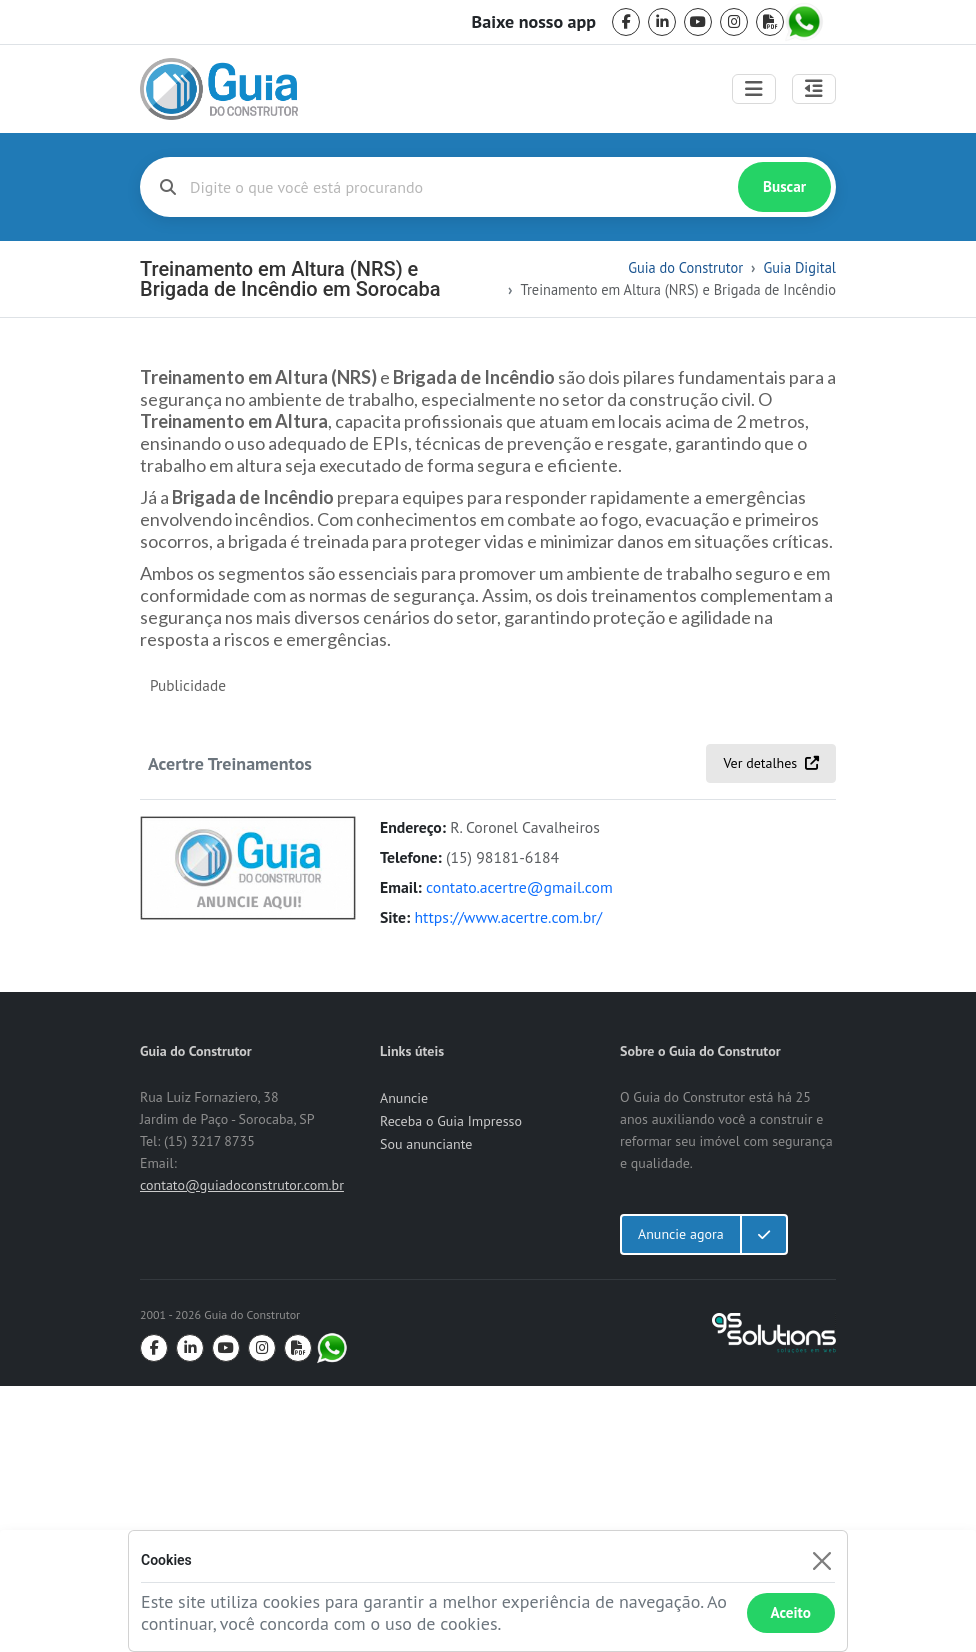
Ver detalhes (771, 1029)
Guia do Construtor (685, 267)
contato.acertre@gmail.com (519, 1153)
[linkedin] (662, 22)
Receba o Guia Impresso (451, 1387)
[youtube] (698, 22)
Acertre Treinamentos (230, 1030)
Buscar (784, 186)
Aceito (791, 1612)
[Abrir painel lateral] (814, 89)
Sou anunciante (426, 1410)
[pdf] (770, 22)
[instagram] (734, 22)
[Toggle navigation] (754, 89)
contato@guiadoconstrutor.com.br (242, 1451)
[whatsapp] (806, 22)
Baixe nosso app (534, 22)
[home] (219, 89)
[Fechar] (821, 1560)
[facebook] (626, 22)
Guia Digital (800, 267)
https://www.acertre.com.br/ (508, 1183)
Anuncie (404, 1364)
